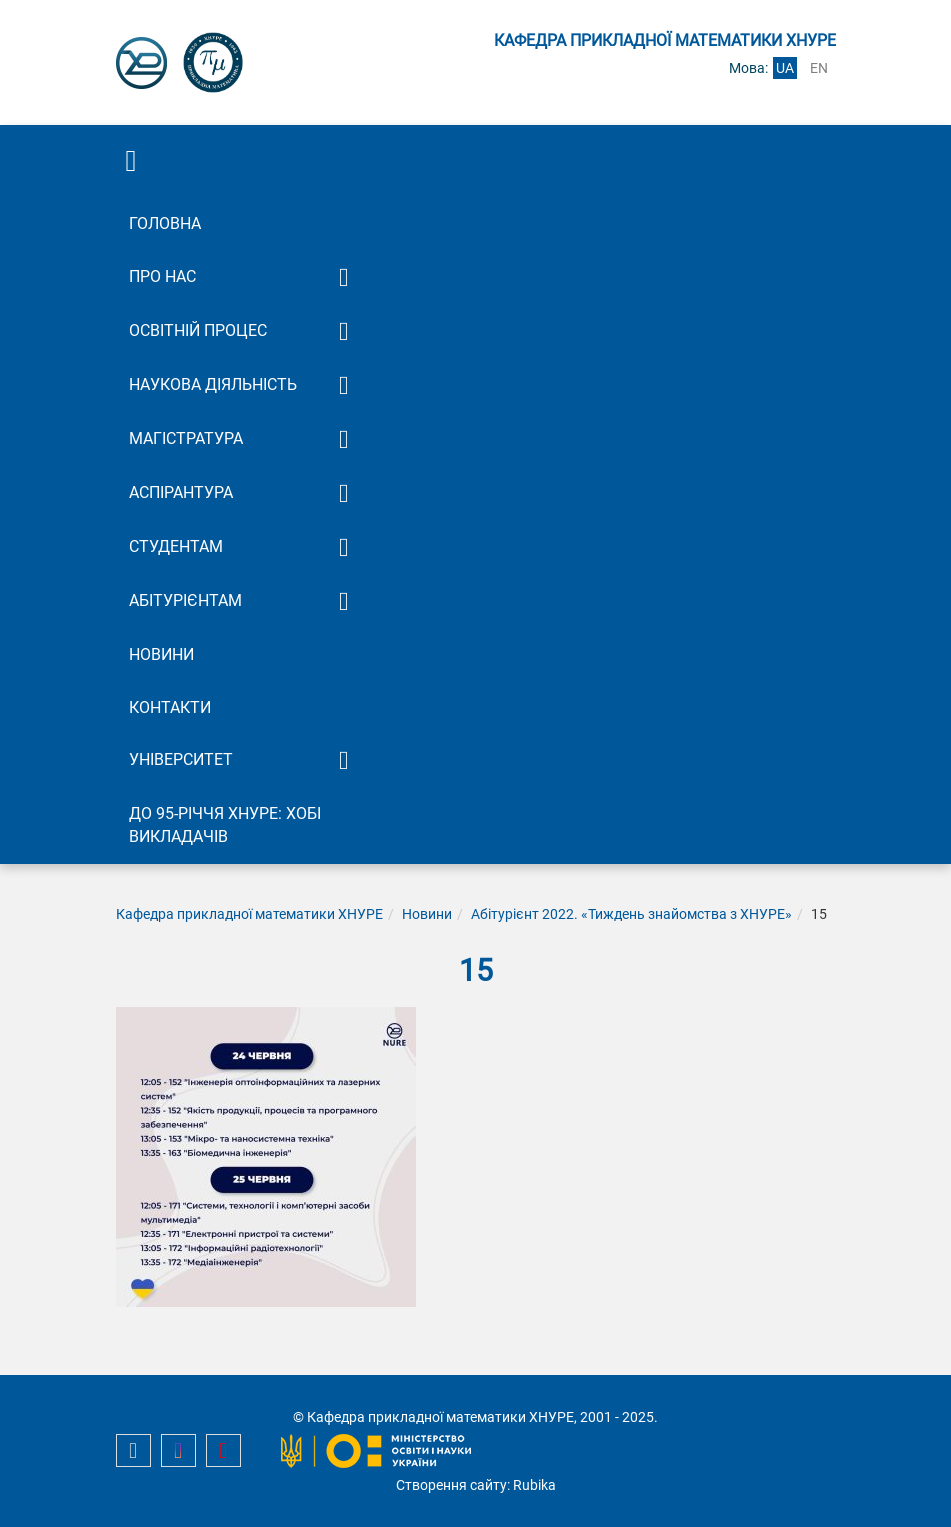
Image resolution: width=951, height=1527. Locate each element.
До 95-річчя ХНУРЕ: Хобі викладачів (225, 825)
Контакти (170, 707)
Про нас (162, 276)
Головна (165, 223)
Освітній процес (198, 330)
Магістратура (186, 438)
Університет (181, 759)
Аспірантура (181, 492)
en (819, 68)
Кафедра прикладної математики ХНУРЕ (249, 914)
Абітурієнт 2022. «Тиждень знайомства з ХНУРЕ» (631, 914)
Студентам (176, 546)
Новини (161, 654)
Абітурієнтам (185, 600)
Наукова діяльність (213, 384)
